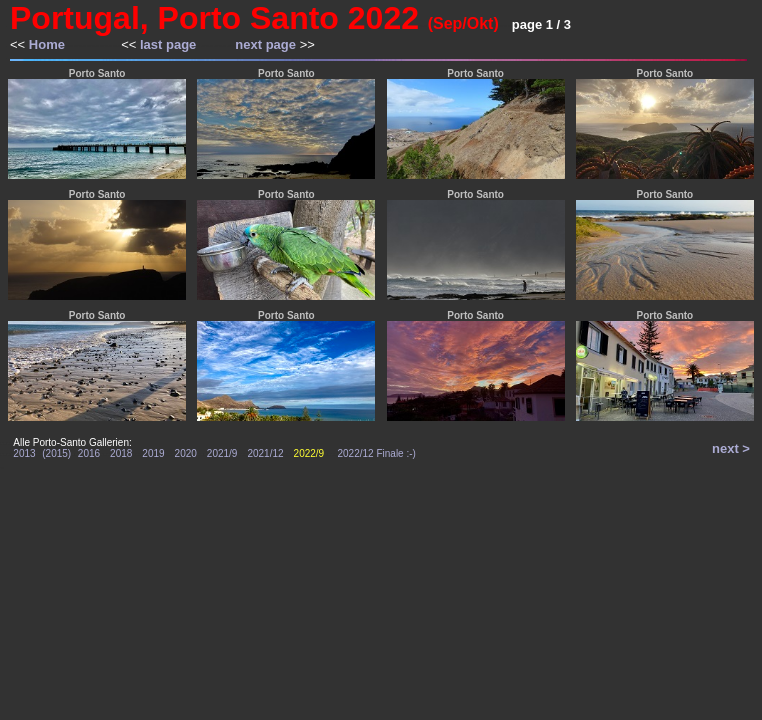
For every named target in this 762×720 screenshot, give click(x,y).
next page (265, 44)
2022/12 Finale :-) (377, 453)
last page (168, 44)
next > (731, 448)
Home (47, 44)
